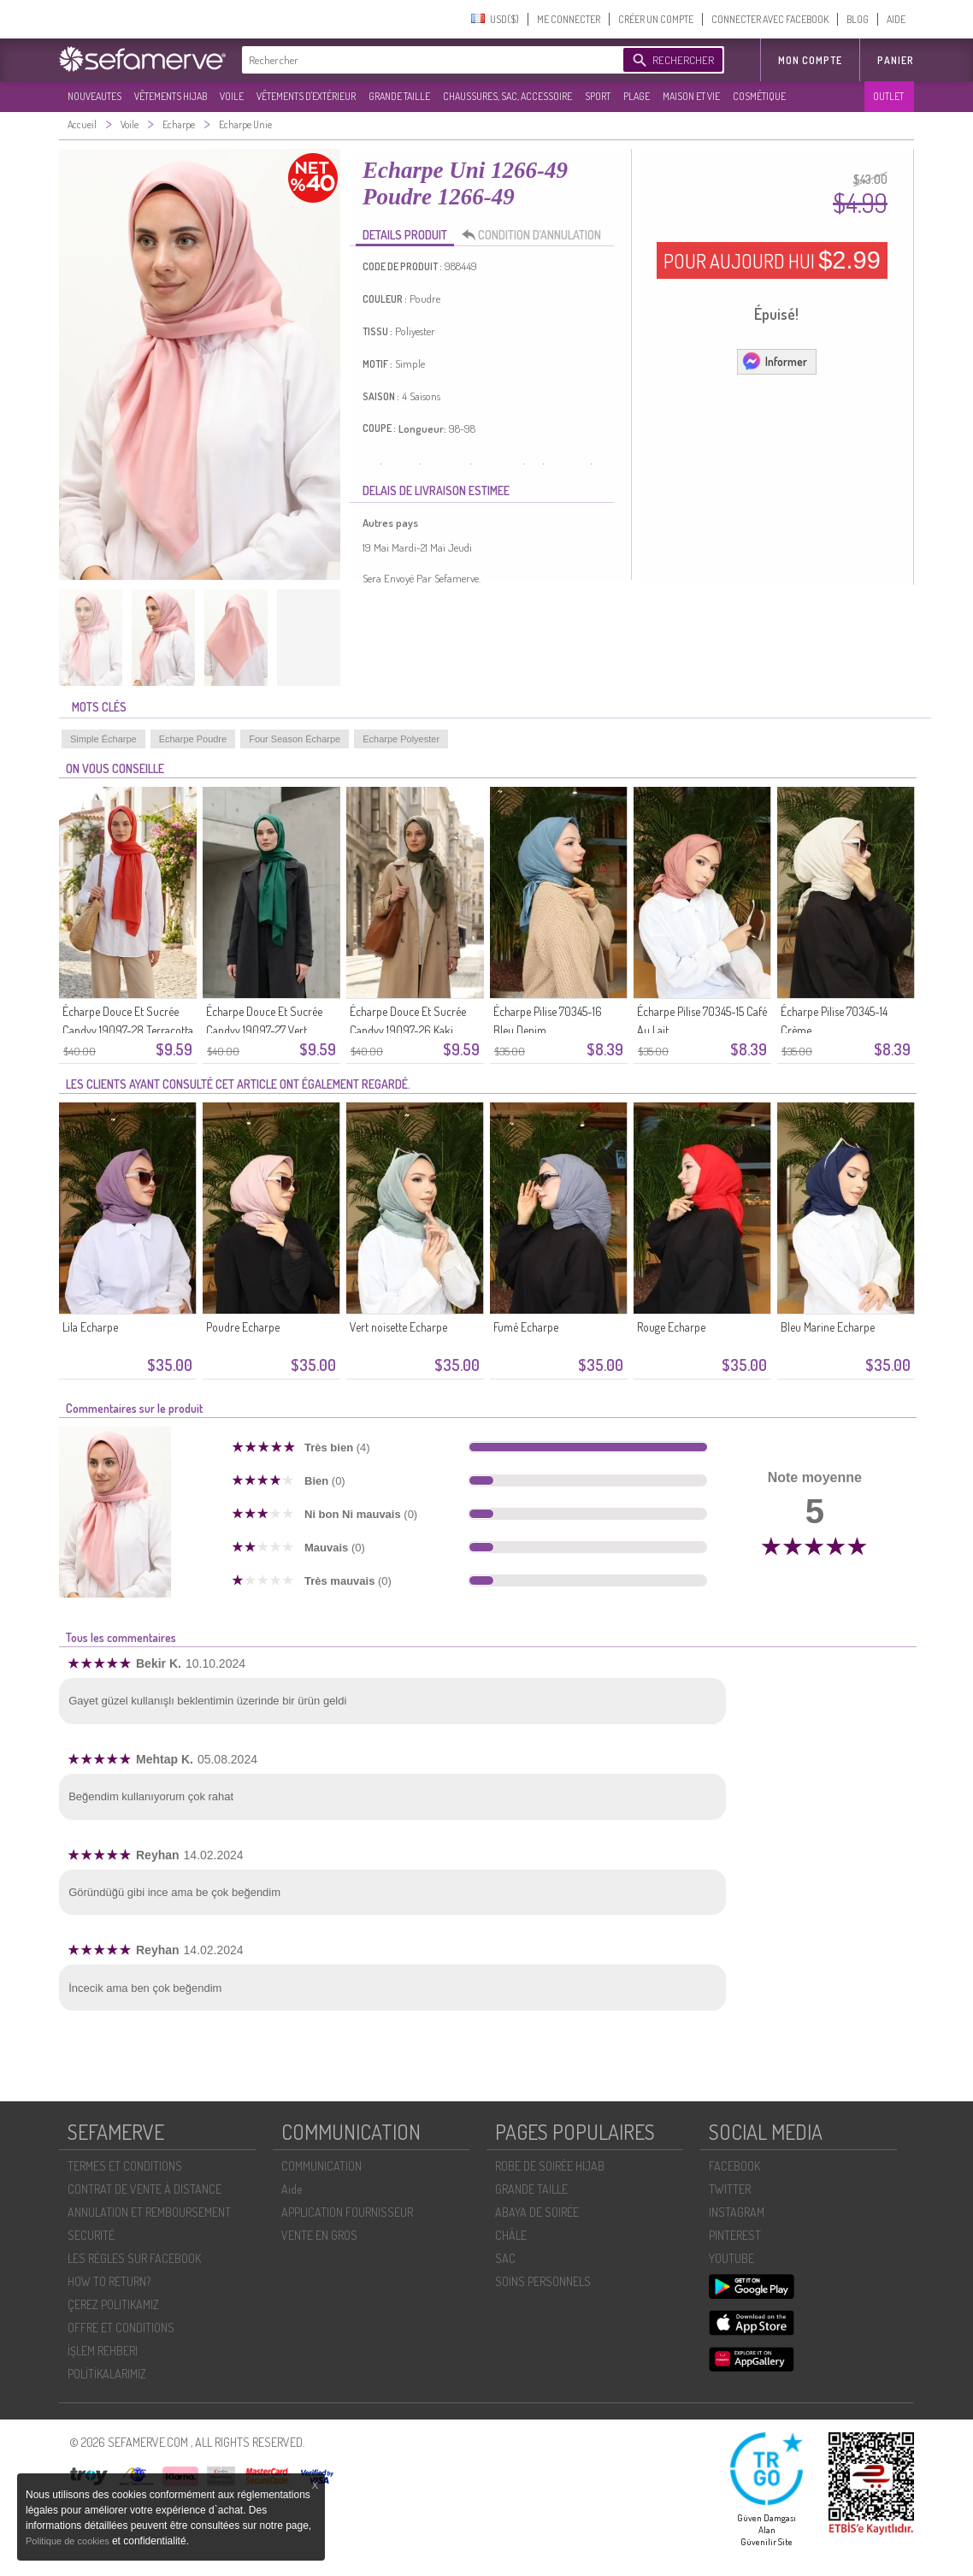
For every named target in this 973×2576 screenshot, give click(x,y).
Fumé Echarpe (525, 1327)
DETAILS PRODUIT (405, 234)
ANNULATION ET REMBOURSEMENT (149, 2212)
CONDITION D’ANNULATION (536, 235)
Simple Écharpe (103, 739)
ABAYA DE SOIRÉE (537, 2212)
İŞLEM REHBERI (103, 2350)
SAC (505, 2258)
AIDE (896, 19)
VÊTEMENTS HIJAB (170, 96)
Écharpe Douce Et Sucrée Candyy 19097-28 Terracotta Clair (127, 1030)
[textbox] (428, 60)
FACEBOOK (734, 2166)
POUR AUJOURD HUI (772, 260)
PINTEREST (735, 2235)
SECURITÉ (91, 2235)
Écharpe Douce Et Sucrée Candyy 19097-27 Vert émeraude (264, 1030)
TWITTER (730, 2189)
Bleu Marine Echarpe (828, 1327)
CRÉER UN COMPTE (655, 19)
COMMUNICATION (321, 2166)
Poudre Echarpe (243, 1327)
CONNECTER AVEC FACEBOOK (770, 19)
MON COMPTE (810, 60)
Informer (774, 361)
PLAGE (636, 96)
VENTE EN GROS (319, 2235)
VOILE (232, 96)
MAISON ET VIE (691, 96)
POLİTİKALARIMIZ (107, 2373)
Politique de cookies (69, 2541)
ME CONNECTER (568, 19)
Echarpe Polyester (401, 739)
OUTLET (888, 96)
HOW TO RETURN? (109, 2281)
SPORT (597, 96)
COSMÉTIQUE (759, 96)
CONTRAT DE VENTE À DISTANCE (144, 2189)
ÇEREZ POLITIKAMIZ (113, 2304)
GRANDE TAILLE (399, 96)
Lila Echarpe (90, 1327)
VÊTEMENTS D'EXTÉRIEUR (306, 96)
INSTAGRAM (736, 2212)
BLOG (857, 19)
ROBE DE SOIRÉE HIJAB (549, 2166)
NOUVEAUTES (94, 96)
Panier (895, 60)
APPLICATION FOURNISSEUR (347, 2212)
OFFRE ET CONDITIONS (121, 2327)
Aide (291, 2189)
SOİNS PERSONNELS (543, 2281)
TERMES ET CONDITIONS (125, 2166)
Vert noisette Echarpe (398, 1327)
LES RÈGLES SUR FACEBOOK (134, 2258)
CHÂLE (511, 2235)
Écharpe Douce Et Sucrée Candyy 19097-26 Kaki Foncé (408, 1030)
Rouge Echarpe (671, 1327)
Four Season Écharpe (294, 739)
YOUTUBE (731, 2258)
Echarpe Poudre (193, 739)
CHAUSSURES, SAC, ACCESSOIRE (507, 96)
